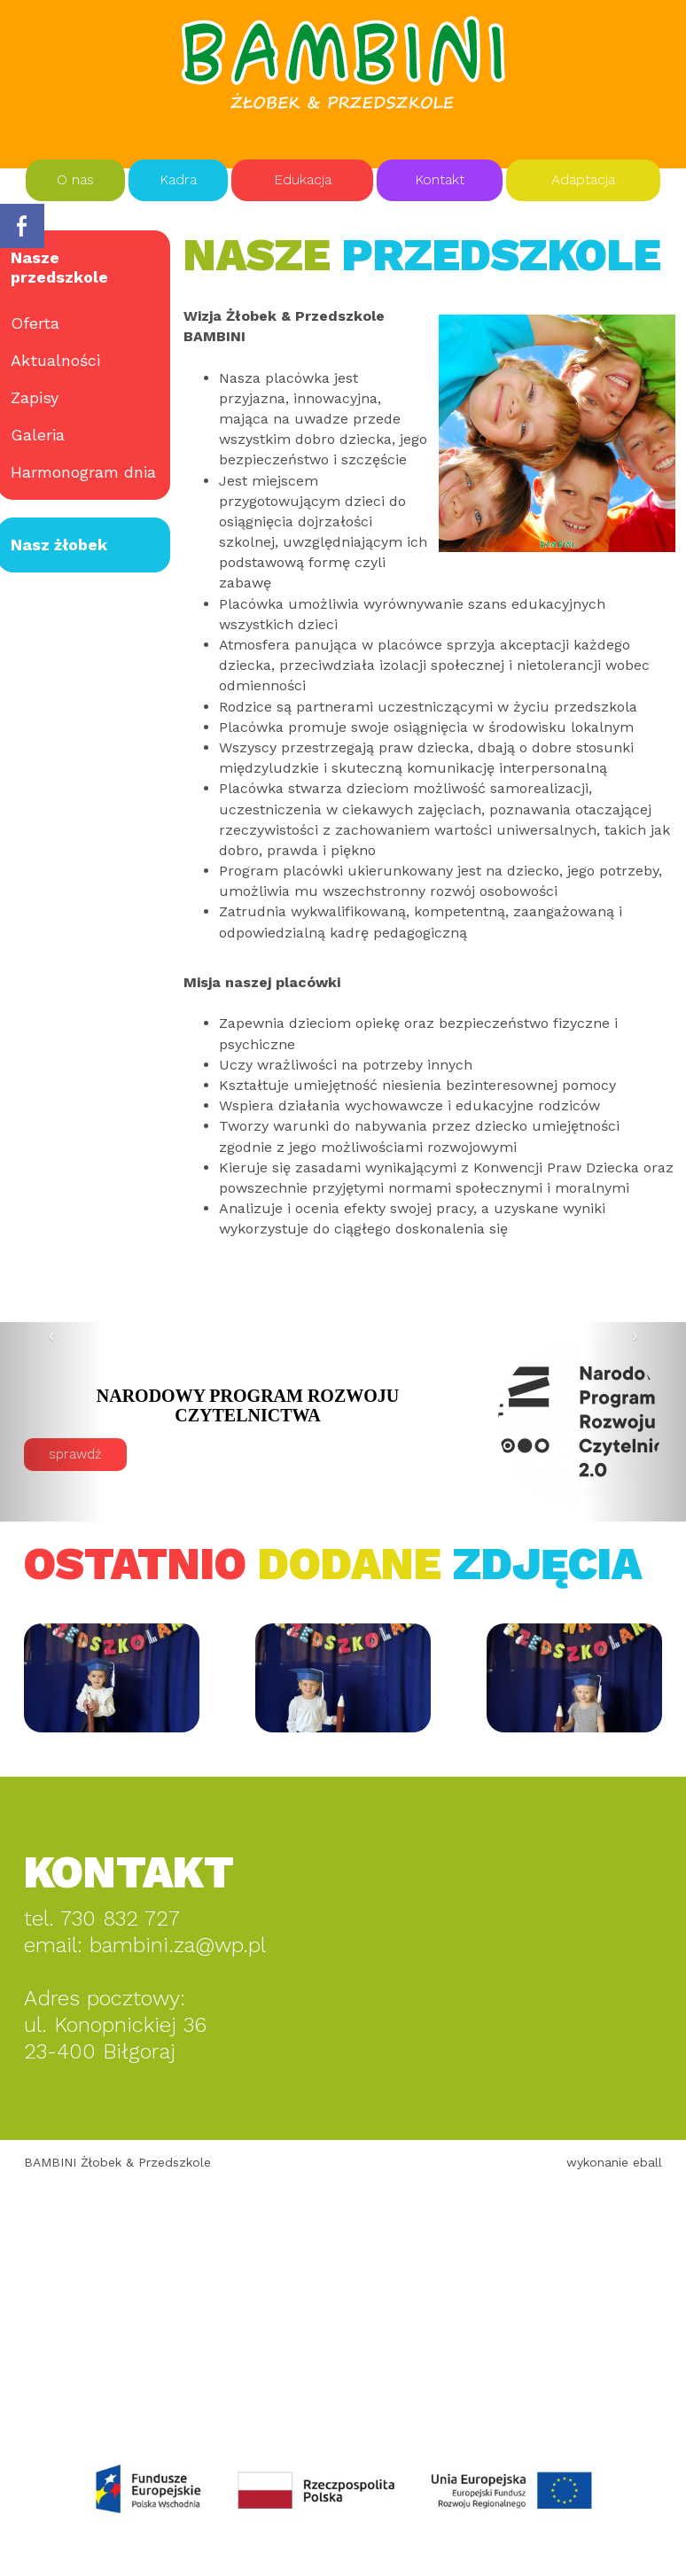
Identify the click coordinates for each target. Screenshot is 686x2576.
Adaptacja (583, 179)
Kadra (178, 179)
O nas (75, 179)
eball (647, 2162)
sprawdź (185, 1454)
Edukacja (302, 179)
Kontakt (439, 179)
